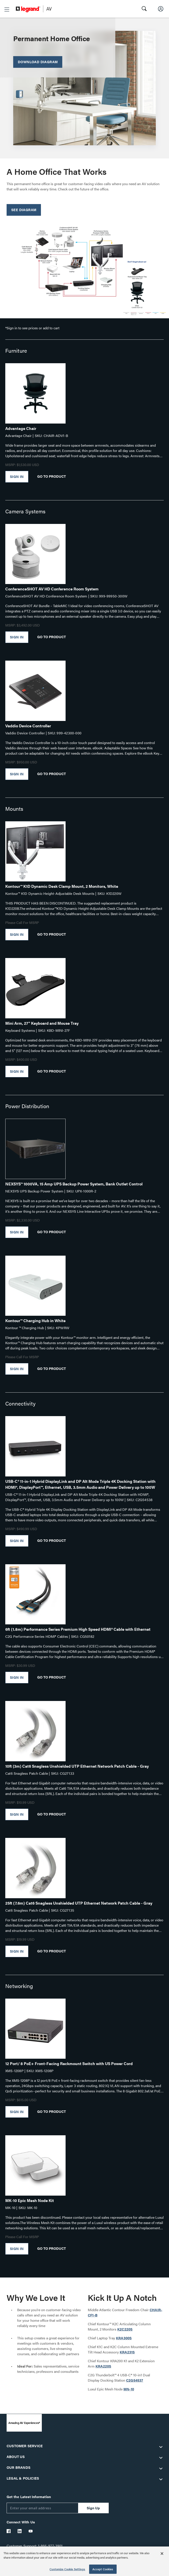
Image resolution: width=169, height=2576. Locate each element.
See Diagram (23, 209)
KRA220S (103, 2366)
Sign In (17, 476)
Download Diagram (38, 61)
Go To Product (51, 476)
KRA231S (127, 2352)
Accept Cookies (102, 2569)
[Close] (162, 2553)
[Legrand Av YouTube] (31, 2531)
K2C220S (124, 2329)
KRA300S (124, 2337)
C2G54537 (134, 2380)
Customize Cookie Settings (67, 2569)
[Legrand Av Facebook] (9, 2531)
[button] (6, 9)
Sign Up (93, 2507)
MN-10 (128, 2389)
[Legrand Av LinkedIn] (20, 2531)
